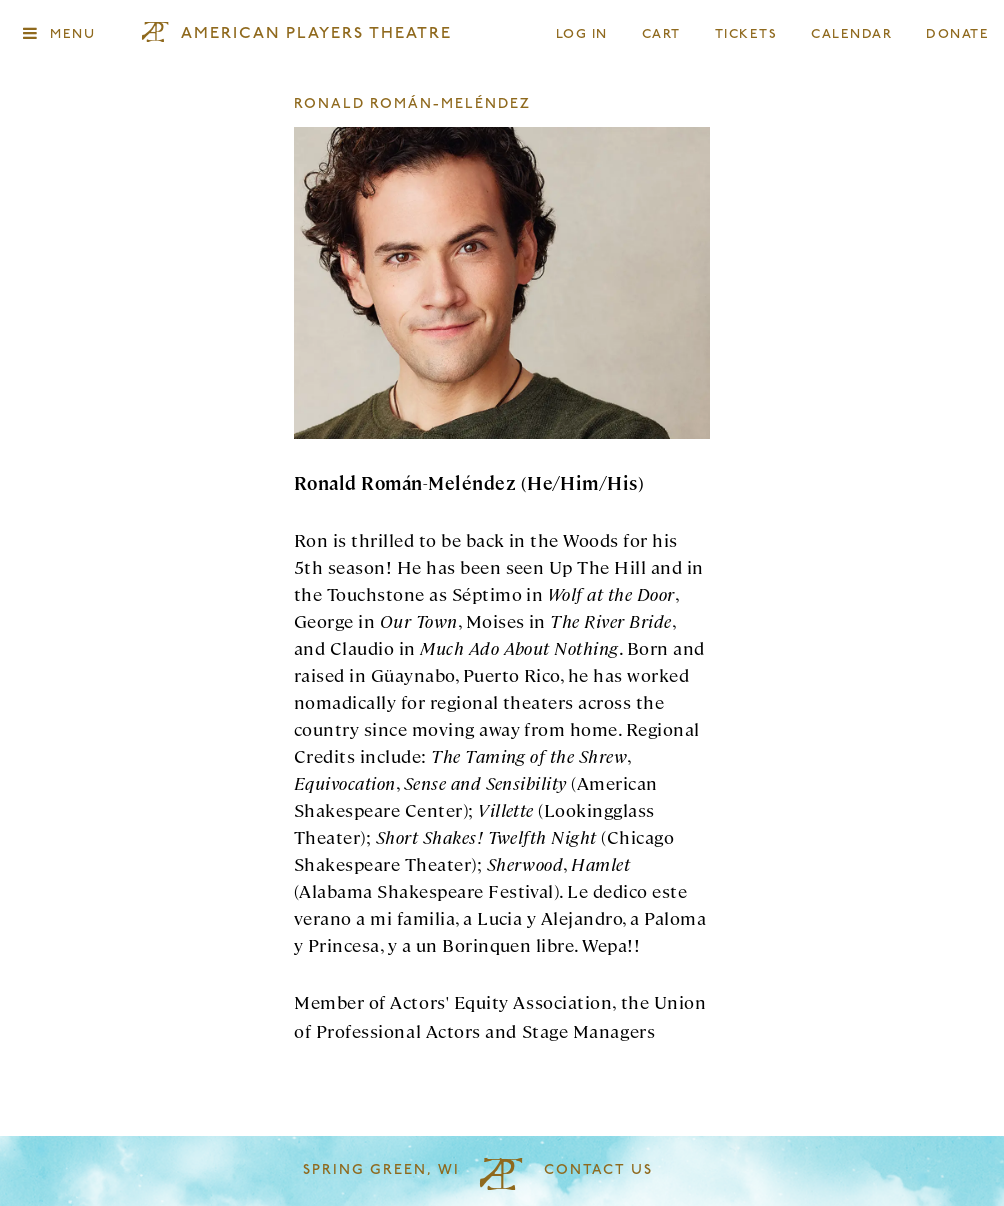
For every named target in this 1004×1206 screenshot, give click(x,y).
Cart (662, 34)
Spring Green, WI (381, 1170)
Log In (583, 34)
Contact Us (598, 1170)
